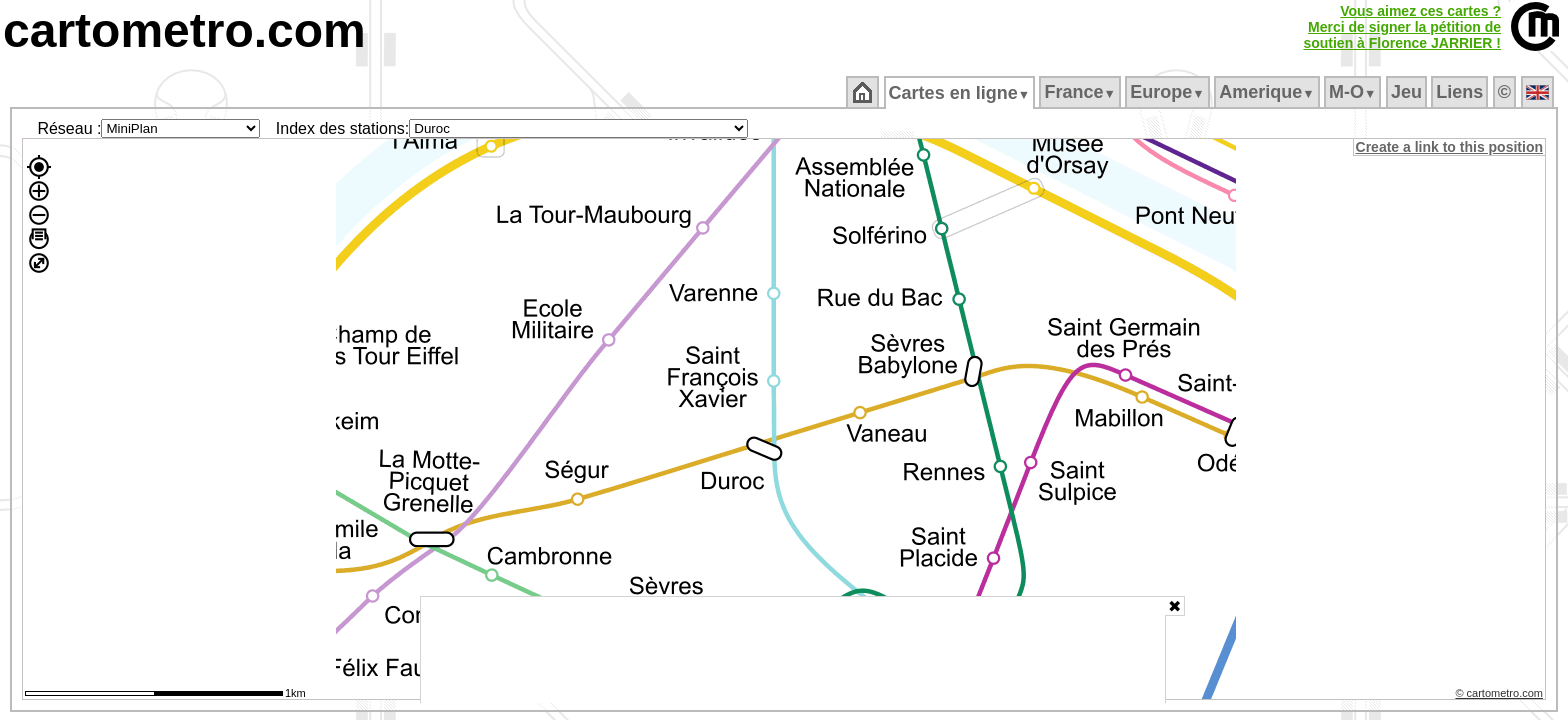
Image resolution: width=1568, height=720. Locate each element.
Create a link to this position (1450, 147)
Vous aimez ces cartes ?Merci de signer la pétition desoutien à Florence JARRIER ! (1402, 27)
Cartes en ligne (960, 93)
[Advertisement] (793, 650)
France (1081, 92)
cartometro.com (184, 30)
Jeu (1407, 92)
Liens (1461, 92)
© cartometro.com (1501, 696)
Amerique (1268, 92)
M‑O (1354, 92)
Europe (1169, 92)
